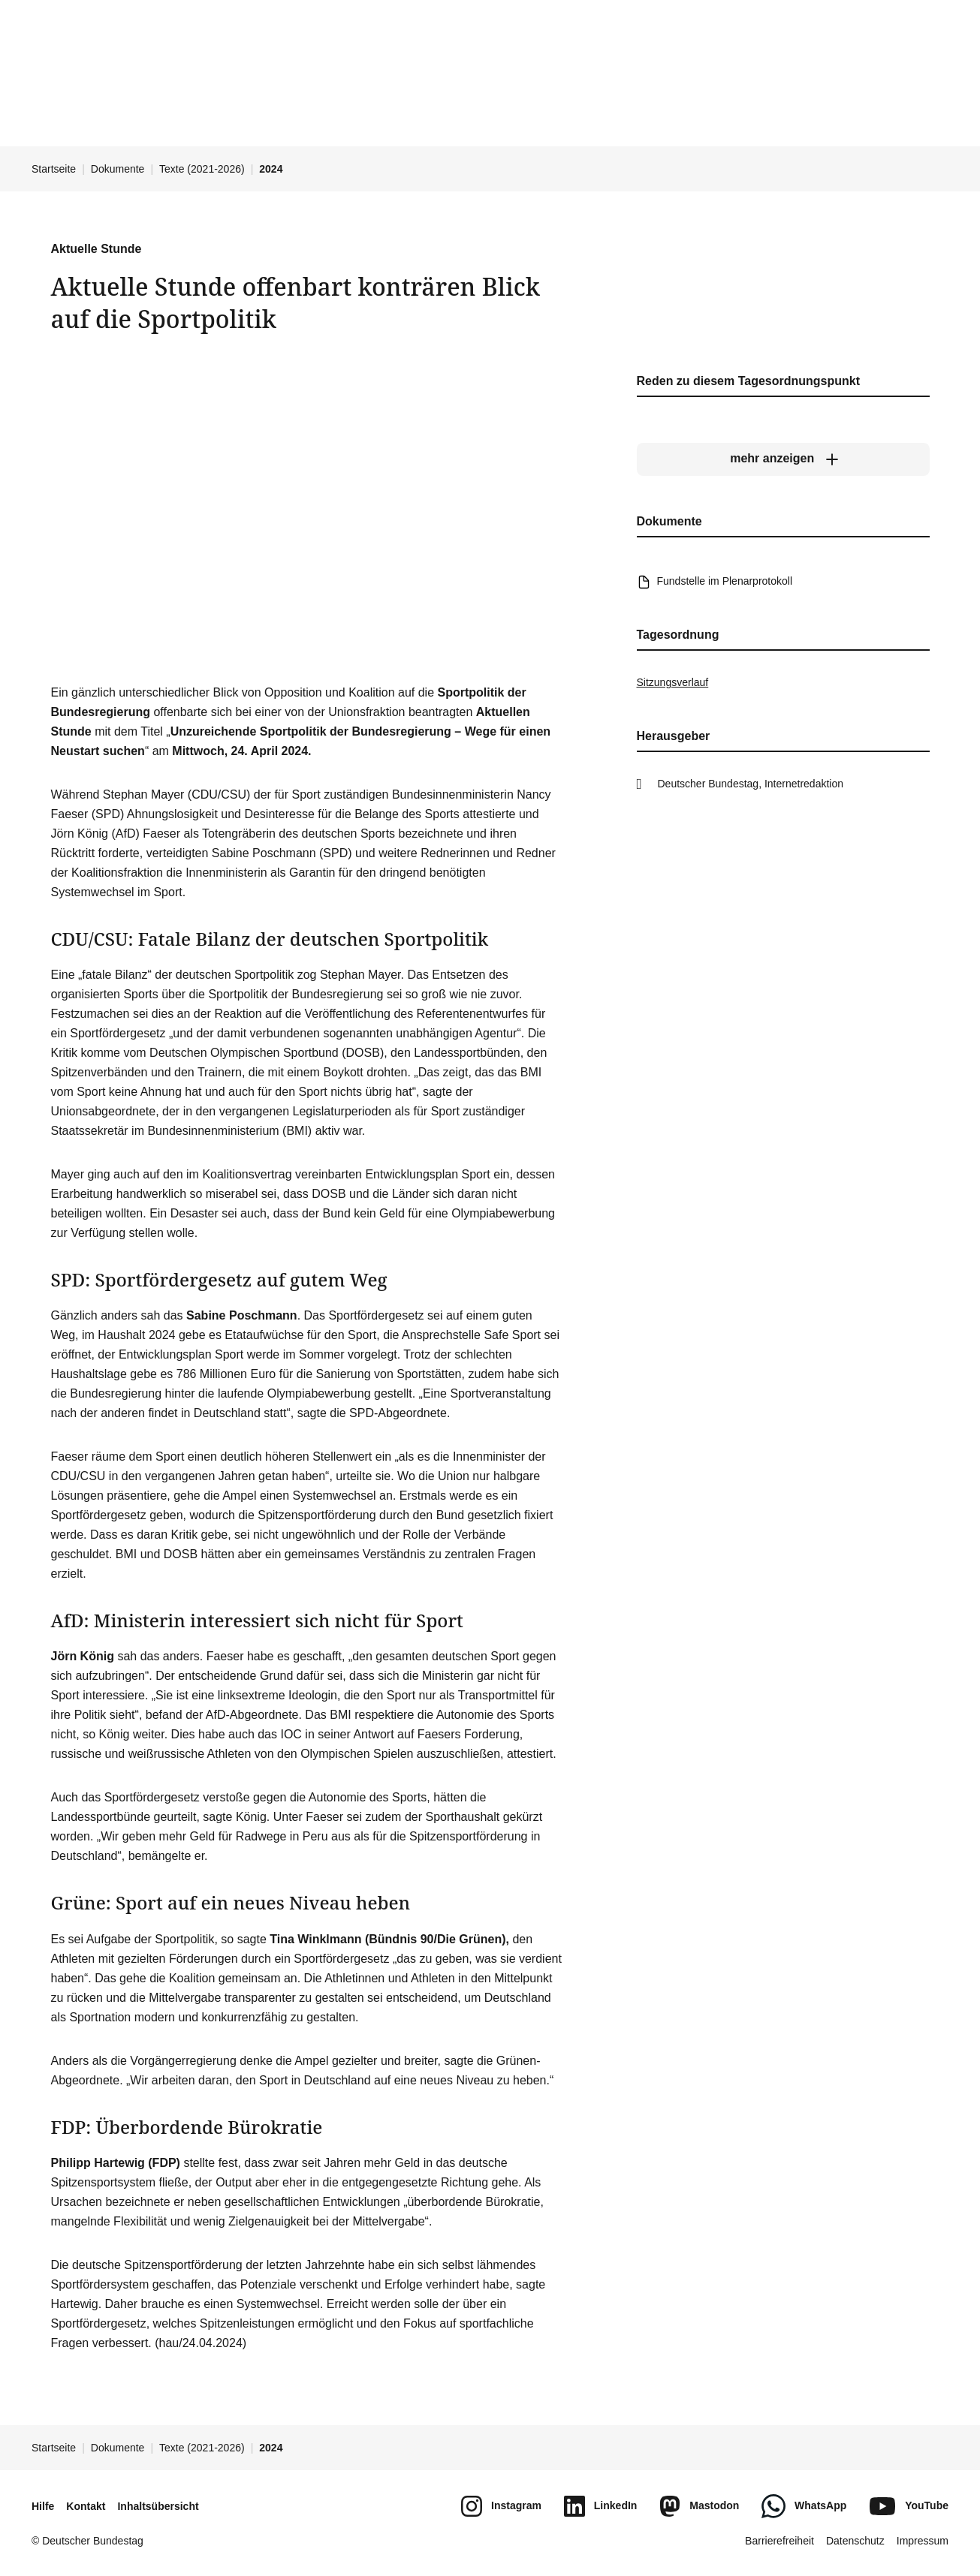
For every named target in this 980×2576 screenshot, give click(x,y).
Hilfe (43, 2506)
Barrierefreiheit (779, 2541)
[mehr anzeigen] (783, 458)
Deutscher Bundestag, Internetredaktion (751, 784)
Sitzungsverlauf (673, 682)
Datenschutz (855, 2541)
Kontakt (85, 2506)
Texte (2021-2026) (202, 169)
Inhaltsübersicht (157, 2506)
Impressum (922, 2541)
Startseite (54, 169)
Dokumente (118, 169)
